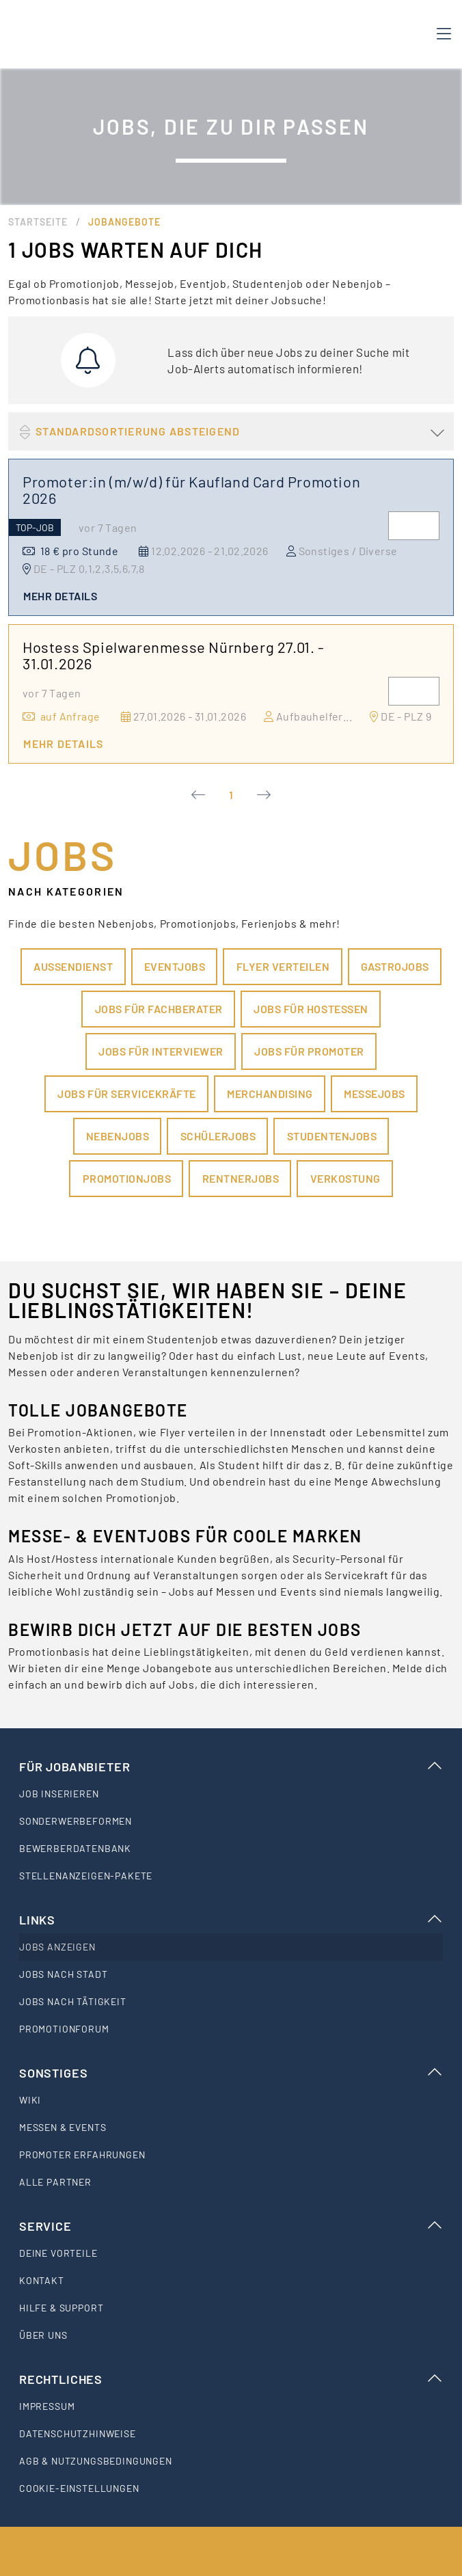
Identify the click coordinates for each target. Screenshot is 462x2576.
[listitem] (231, 1794)
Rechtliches (231, 2379)
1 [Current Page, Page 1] (231, 794)
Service (231, 2226)
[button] (231, 431)
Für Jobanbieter (231, 1766)
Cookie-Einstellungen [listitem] (79, 2488)
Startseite (38, 222)
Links (231, 1919)
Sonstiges (231, 2073)
